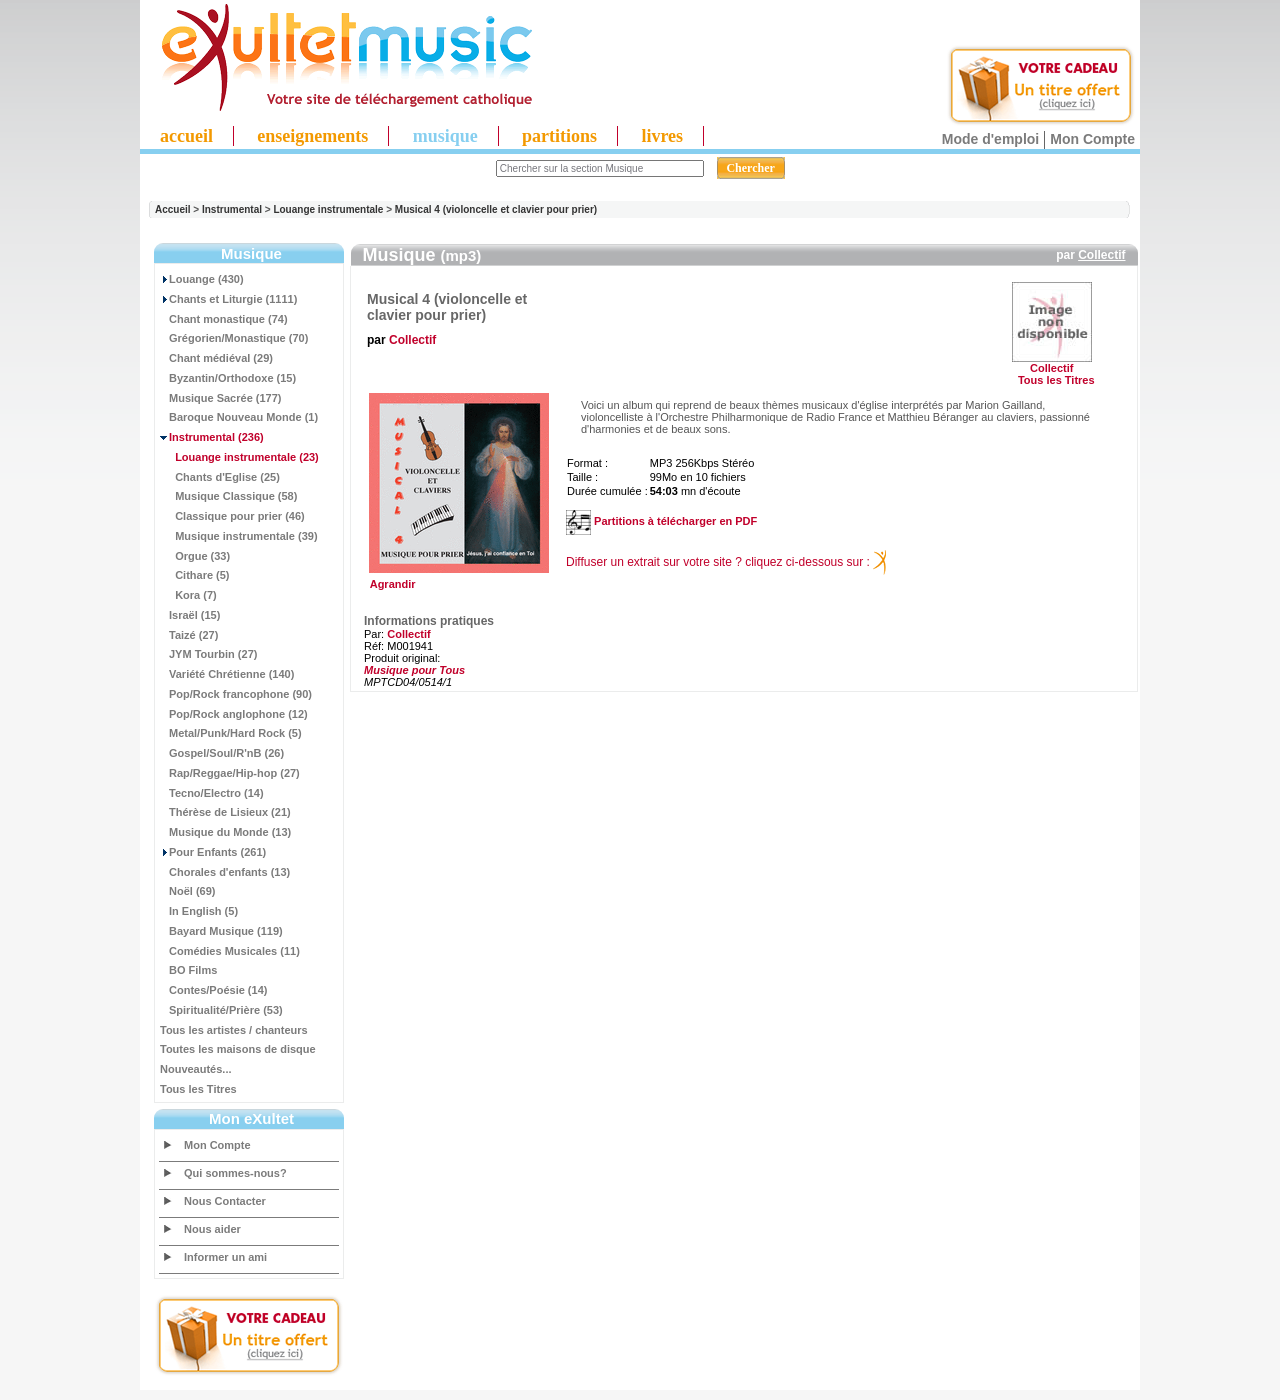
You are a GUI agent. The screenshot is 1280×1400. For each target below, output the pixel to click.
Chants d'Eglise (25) (220, 477)
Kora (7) (188, 595)
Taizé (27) (189, 635)
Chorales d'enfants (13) (225, 872)
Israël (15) (190, 615)
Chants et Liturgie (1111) (228, 299)
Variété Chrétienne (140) (227, 674)
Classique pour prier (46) (232, 516)
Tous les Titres (198, 1089)
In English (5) (199, 911)
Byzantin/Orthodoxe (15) (228, 378)
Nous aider (212, 1229)
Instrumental (232, 209)
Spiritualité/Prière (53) (221, 1010)
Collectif (1101, 255)
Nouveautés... (196, 1069)
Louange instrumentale (328, 209)
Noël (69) (187, 891)
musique (445, 136)
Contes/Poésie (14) (213, 990)
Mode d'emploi (990, 139)
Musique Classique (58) (228, 496)
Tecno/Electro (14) (212, 793)
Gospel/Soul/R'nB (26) (222, 753)
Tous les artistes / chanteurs (234, 1030)
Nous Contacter (225, 1201)
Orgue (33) (195, 556)
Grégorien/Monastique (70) (234, 338)
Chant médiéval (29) (216, 358)
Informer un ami (225, 1257)
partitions (559, 136)
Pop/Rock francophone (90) (236, 694)
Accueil (173, 209)
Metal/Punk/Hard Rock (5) (231, 733)
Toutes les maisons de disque (238, 1049)
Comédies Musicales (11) (230, 951)
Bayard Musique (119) (221, 931)
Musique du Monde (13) (225, 832)
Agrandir (456, 579)
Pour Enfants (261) (213, 852)
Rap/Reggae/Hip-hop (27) (230, 773)
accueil (186, 136)
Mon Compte (1092, 139)
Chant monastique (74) (224, 319)
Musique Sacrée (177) (221, 398)
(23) (239, 457)
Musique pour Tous (414, 670)
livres (662, 136)
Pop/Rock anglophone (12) (234, 714)
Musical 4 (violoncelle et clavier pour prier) (496, 209)
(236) (212, 437)
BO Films (188, 970)
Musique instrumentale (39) (239, 536)
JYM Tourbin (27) (208, 654)
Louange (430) (202, 279)
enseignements (312, 136)
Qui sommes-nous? (235, 1173)
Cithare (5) (195, 575)
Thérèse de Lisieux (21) (225, 812)
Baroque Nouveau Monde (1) (239, 417)
